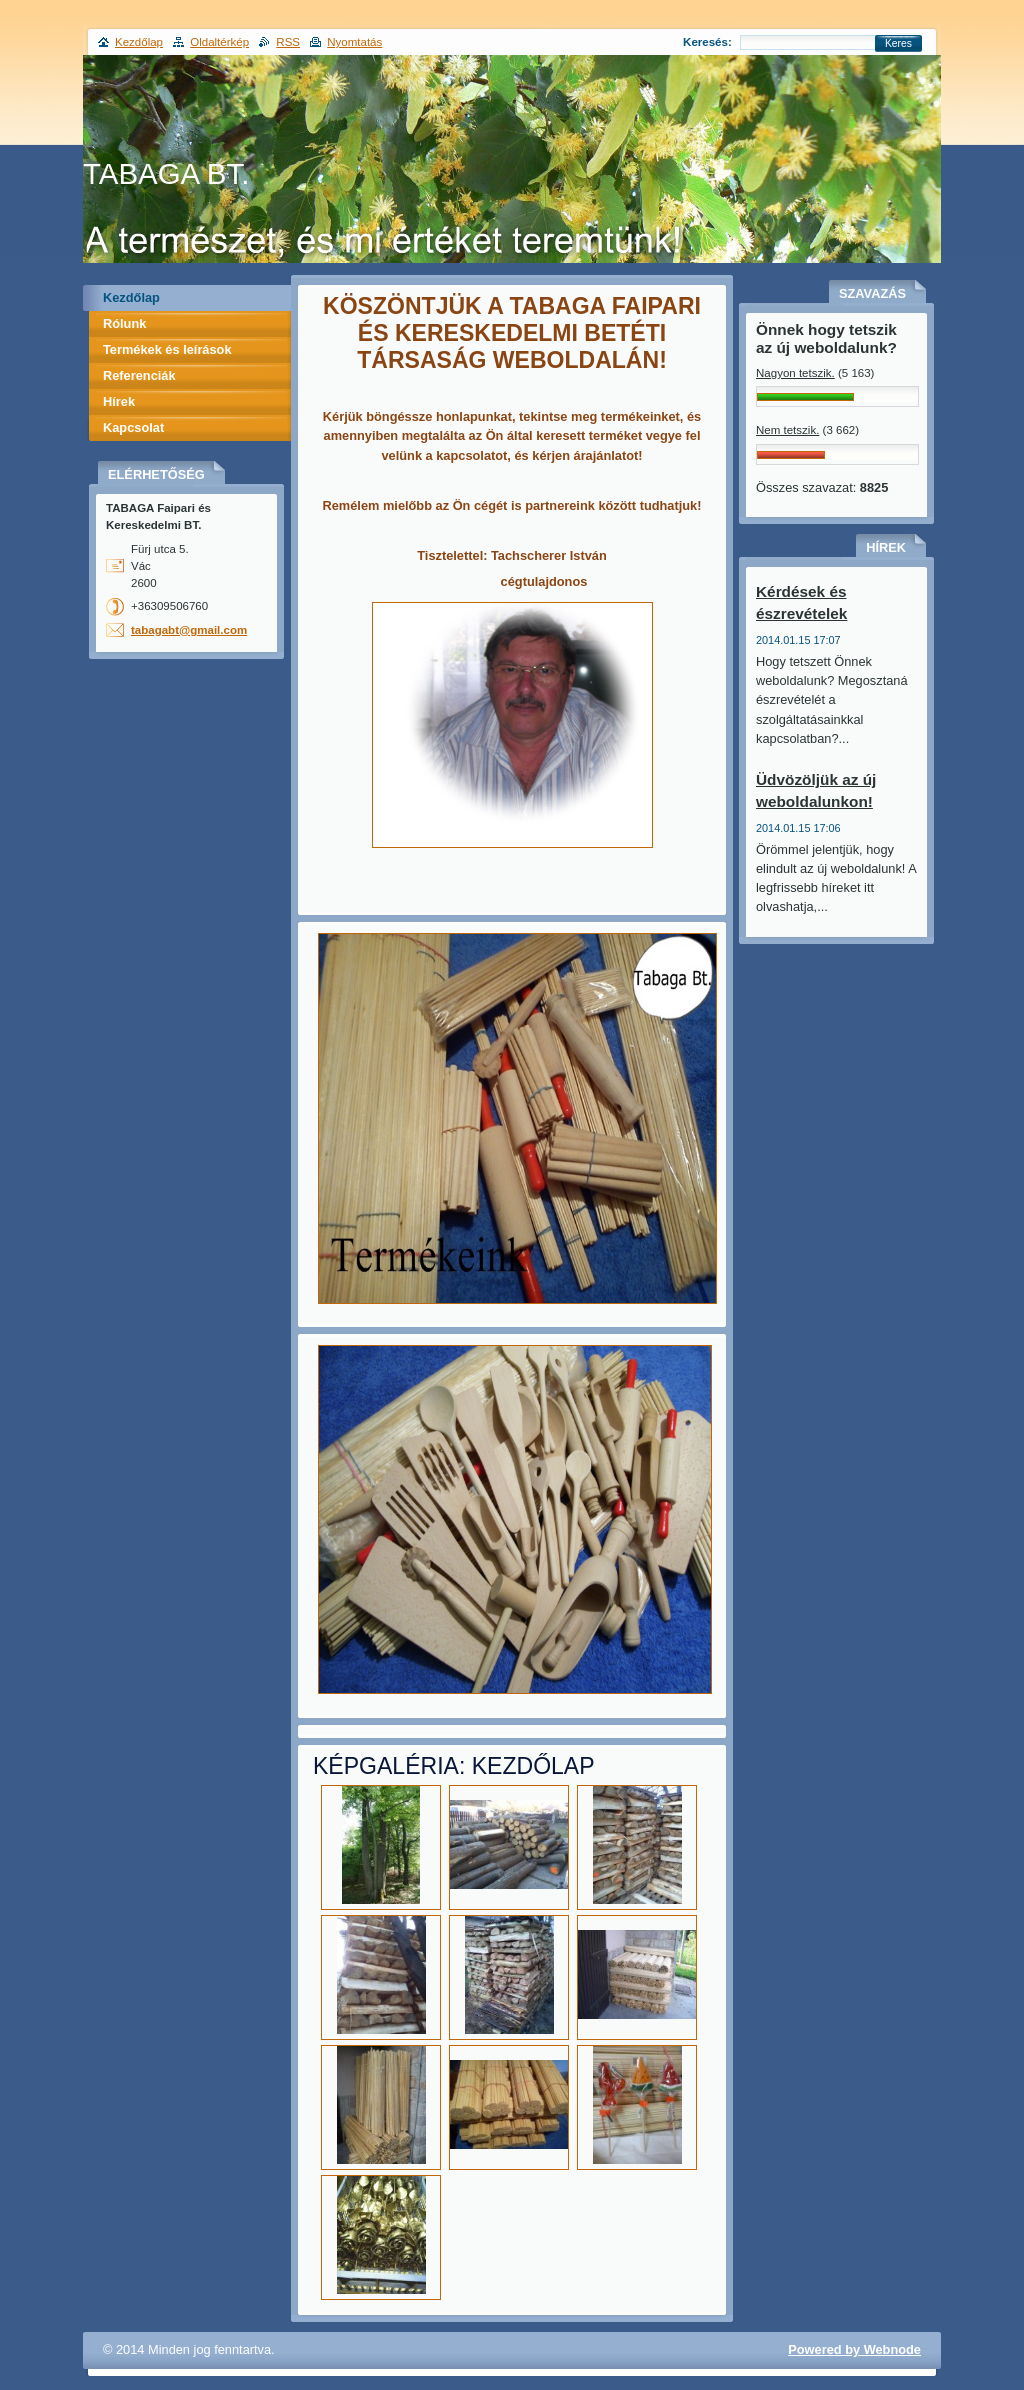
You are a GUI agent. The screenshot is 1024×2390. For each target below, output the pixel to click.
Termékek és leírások (167, 349)
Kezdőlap (131, 297)
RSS (288, 42)
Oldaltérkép (219, 42)
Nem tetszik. (787, 430)
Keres (898, 43)
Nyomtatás (354, 42)
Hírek (119, 401)
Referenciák (139, 375)
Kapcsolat (133, 427)
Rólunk (124, 323)
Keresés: (707, 42)
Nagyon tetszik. (795, 373)
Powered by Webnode (854, 2349)
